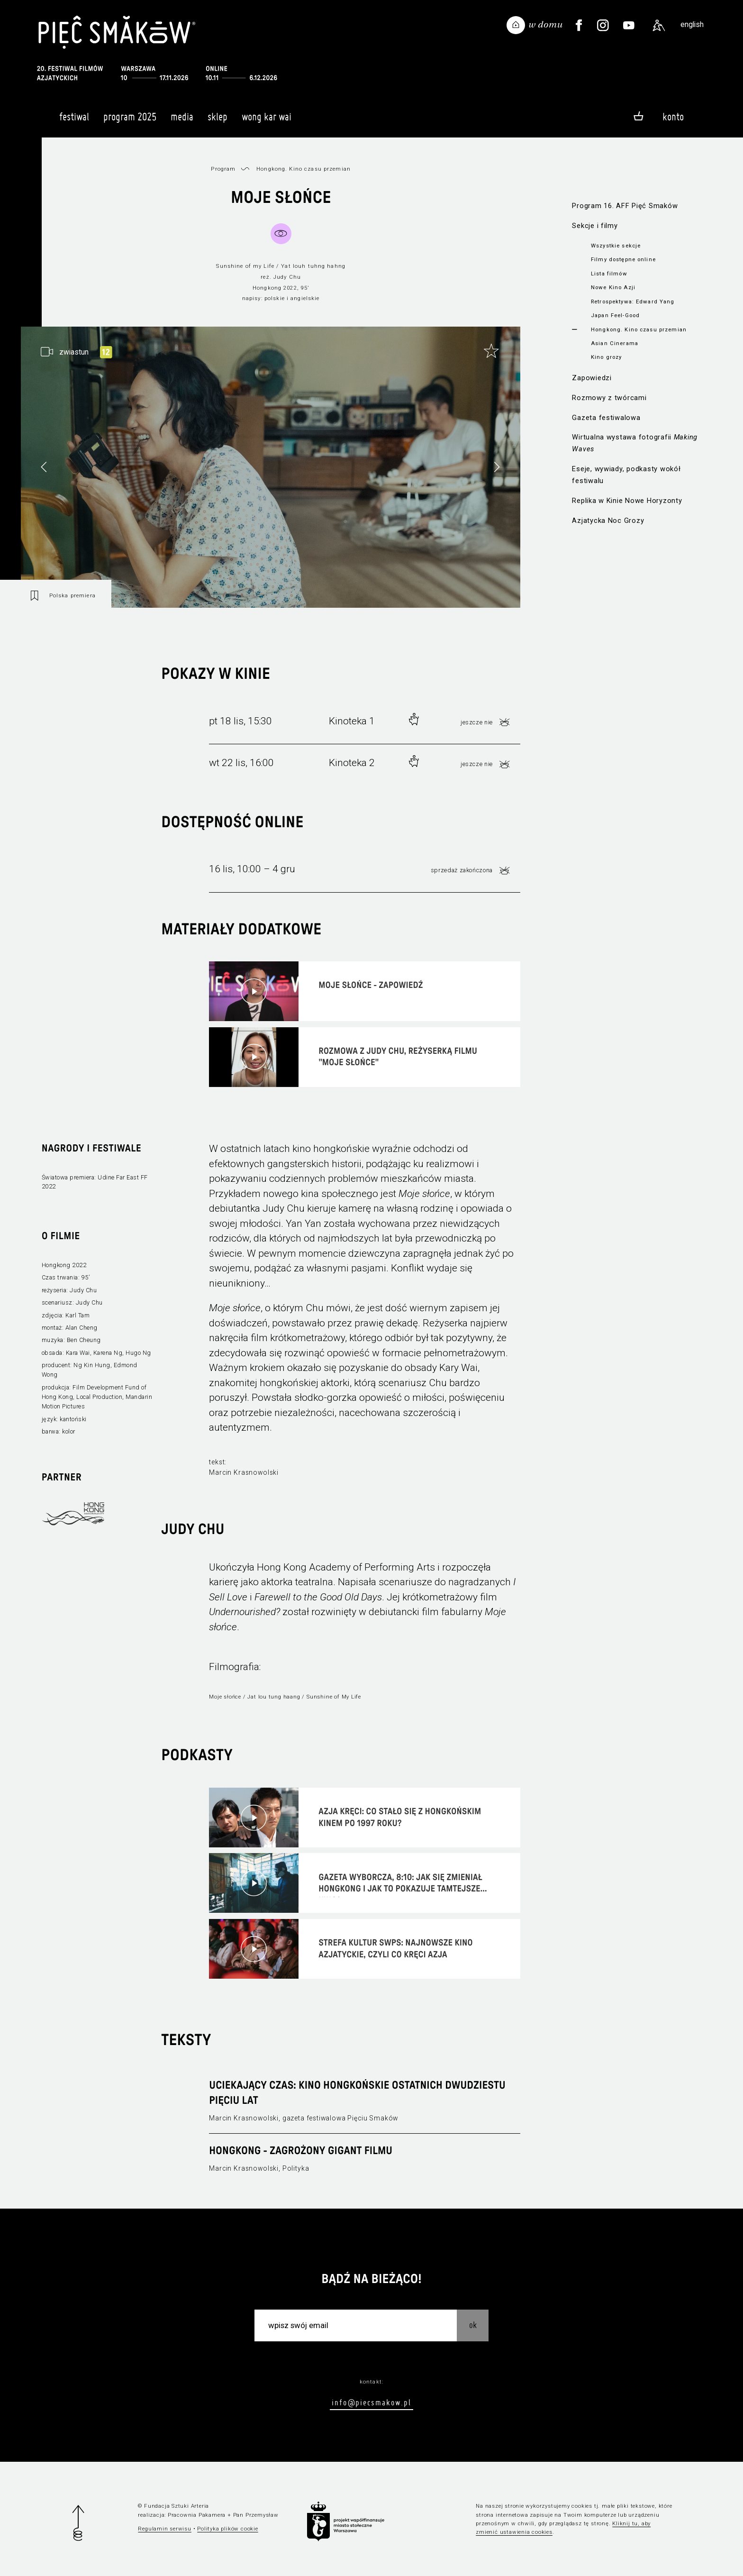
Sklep (217, 121)
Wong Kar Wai (266, 121)
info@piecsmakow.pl (371, 2402)
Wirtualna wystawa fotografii (635, 443)
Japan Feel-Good (615, 315)
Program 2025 (129, 121)
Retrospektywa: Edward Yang (632, 301)
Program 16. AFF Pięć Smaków (625, 205)
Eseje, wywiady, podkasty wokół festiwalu (626, 475)
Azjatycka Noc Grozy (608, 520)
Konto (673, 116)
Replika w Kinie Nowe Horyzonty (627, 500)
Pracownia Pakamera (197, 2515)
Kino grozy (606, 357)
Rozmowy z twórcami (609, 397)
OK (473, 2325)
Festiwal (74, 121)
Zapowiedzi (591, 378)
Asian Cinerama (614, 343)
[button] (496, 467)
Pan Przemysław (256, 2515)
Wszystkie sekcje (616, 245)
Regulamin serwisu (164, 2528)
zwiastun (74, 351)
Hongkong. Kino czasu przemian (639, 329)
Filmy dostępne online (623, 259)
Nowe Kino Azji (613, 287)
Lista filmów (609, 273)
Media (182, 121)
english (692, 24)
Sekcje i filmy (594, 225)
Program (223, 168)
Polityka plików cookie (227, 2528)
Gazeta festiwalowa (606, 417)
